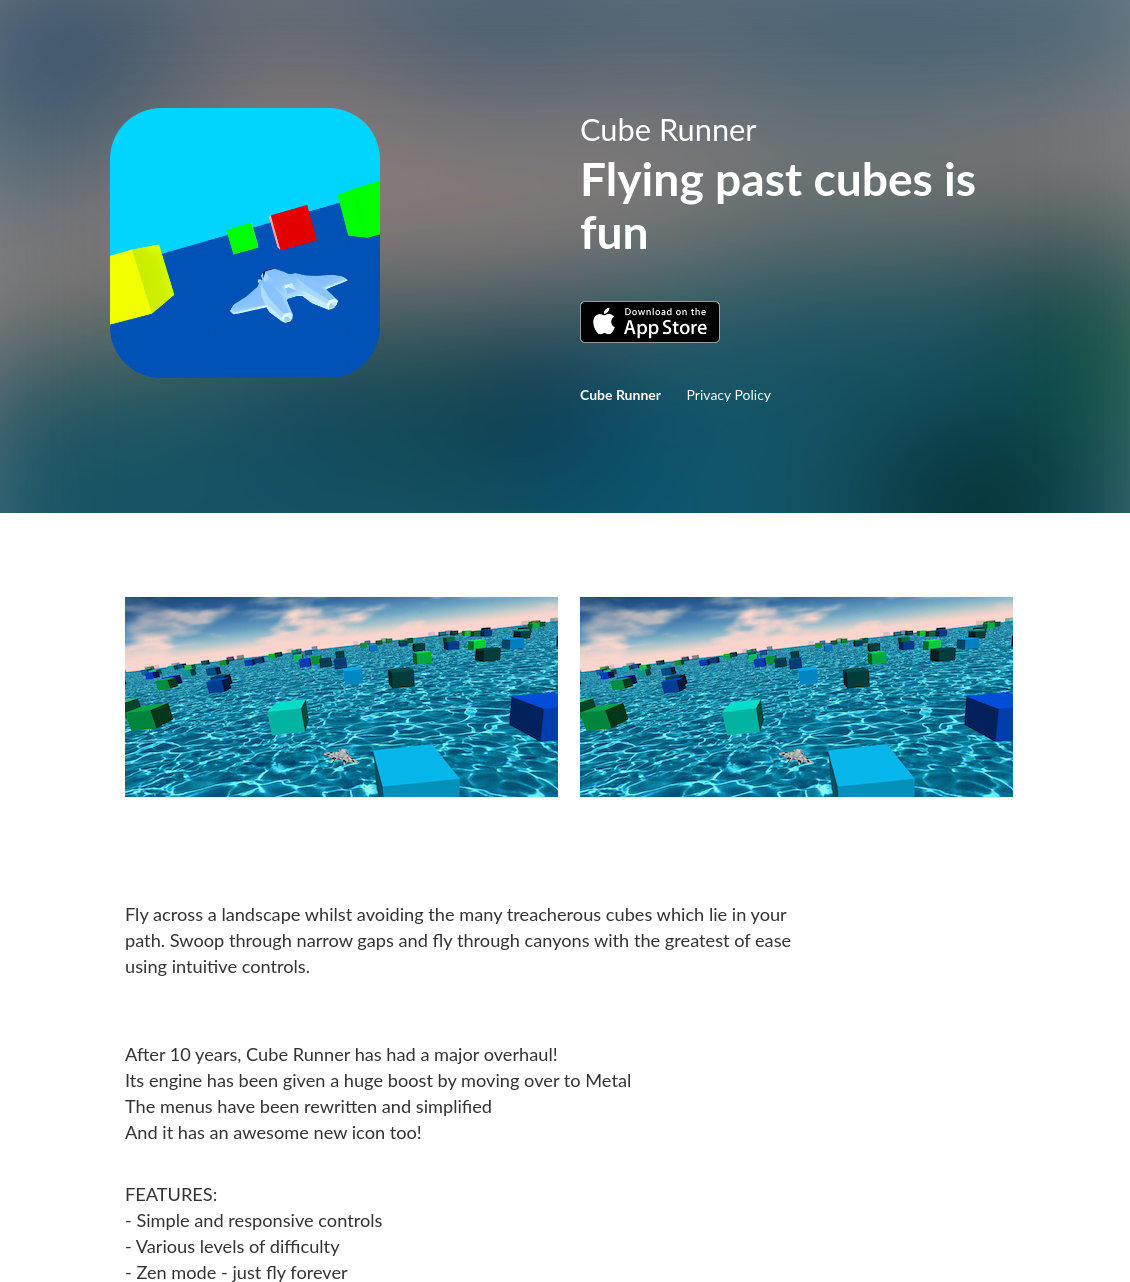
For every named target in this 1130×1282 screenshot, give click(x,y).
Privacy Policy (729, 394)
